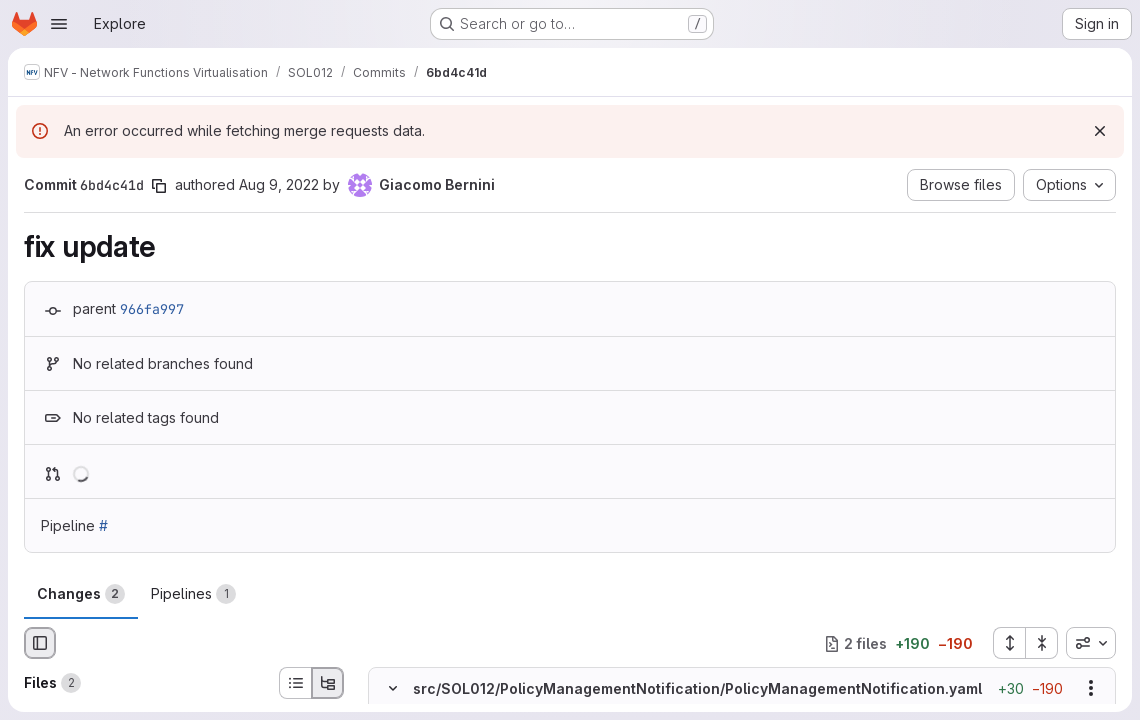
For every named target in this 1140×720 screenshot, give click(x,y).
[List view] (295, 683)
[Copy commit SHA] (159, 186)
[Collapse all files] (1042, 643)
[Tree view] (328, 683)
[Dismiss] (1100, 131)
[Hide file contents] (393, 689)
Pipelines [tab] (193, 594)
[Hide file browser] (40, 643)
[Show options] (1091, 689)
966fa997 (152, 309)
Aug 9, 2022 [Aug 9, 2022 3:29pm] (279, 184)
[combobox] (1091, 643)
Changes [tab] (81, 594)
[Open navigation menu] (59, 24)
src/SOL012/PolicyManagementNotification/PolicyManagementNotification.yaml (697, 688)
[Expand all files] (1009, 643)
